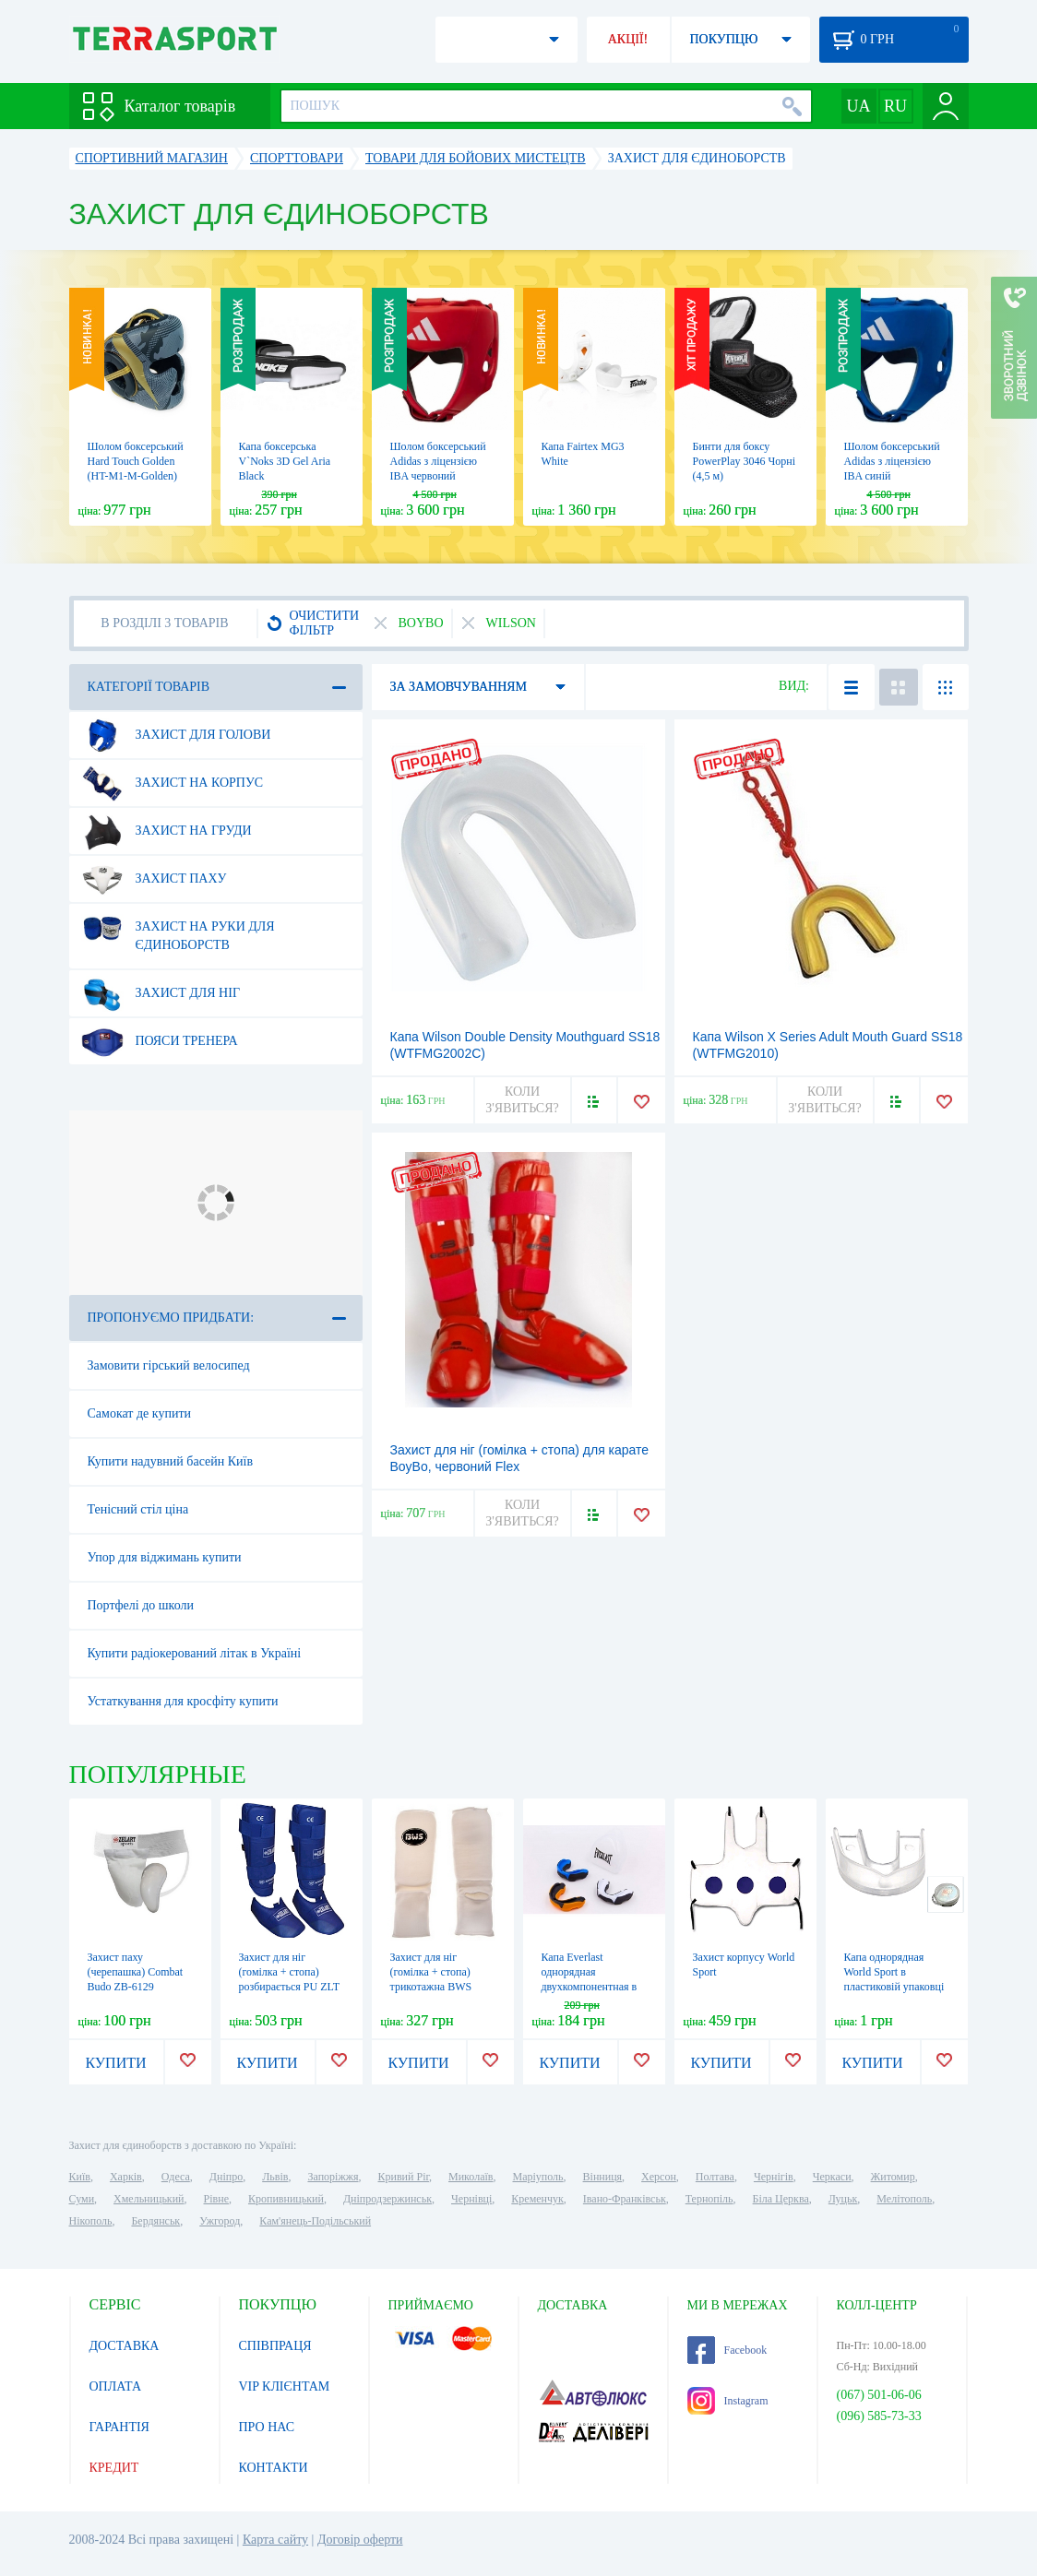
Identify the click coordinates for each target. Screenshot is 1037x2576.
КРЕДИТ (114, 2468)
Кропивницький (286, 2198)
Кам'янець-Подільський (315, 2220)
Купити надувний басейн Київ (171, 1461)
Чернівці (471, 2198)
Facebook (727, 2350)
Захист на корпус (172, 783)
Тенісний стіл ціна (138, 1509)
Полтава (715, 2176)
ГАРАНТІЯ (119, 2427)
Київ (79, 2176)
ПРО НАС (267, 2427)
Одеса (175, 2176)
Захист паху (154, 879)
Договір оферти (360, 2539)
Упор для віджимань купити (165, 1557)
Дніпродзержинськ (387, 2198)
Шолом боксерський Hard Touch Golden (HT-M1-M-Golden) (136, 461)
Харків (126, 2176)
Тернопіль (709, 2198)
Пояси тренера (159, 1041)
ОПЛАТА (115, 2386)
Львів (275, 2176)
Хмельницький (148, 2198)
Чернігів (773, 2176)
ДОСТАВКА (124, 2346)
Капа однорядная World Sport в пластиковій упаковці (894, 1972)
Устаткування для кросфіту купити (183, 1701)
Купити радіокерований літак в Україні (195, 1653)
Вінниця (603, 2176)
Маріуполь (538, 2176)
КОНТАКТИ (273, 2468)
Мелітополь (904, 2198)
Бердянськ (155, 2220)
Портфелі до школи (141, 1605)
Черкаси (832, 2176)
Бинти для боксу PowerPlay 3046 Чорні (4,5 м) (744, 461)
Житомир (893, 2176)
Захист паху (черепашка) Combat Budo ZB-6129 (136, 1972)
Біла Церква (781, 2198)
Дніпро (226, 2176)
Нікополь (91, 2220)
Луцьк (843, 2198)
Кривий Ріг (404, 2176)
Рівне (216, 2198)
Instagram (728, 2401)
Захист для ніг (160, 993)
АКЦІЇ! (628, 39)
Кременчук (537, 2198)
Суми (82, 2198)
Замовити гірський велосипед (169, 1365)
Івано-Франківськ (624, 2198)
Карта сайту (275, 2539)
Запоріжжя (332, 2176)
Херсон (658, 2176)
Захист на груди (166, 831)
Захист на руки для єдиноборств (178, 929)
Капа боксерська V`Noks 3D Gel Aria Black (285, 461)
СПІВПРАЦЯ (275, 2346)
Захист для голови (176, 735)
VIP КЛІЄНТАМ (284, 2386)
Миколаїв (470, 2176)
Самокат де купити (140, 1413)
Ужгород (219, 2220)
